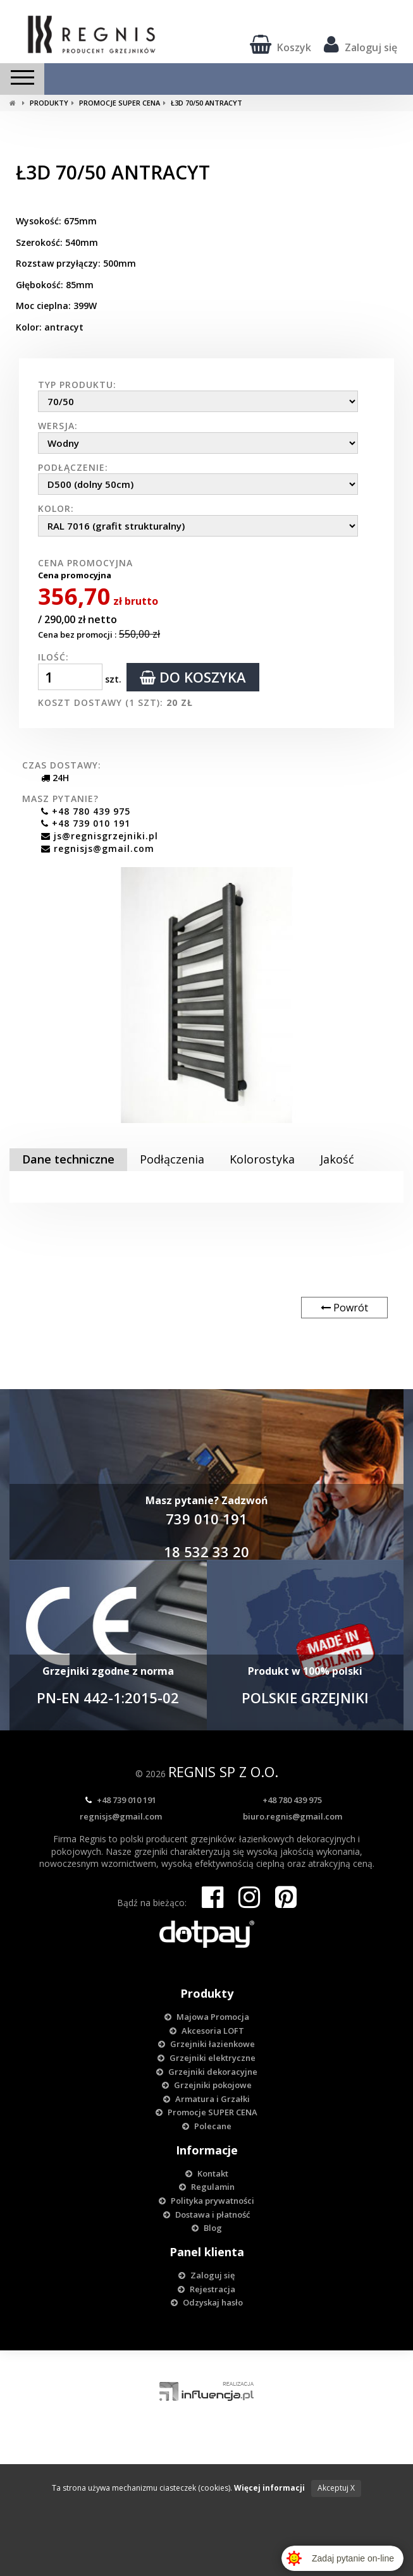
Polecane (206, 2126)
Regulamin (207, 2186)
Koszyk (280, 44)
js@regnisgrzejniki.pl (90, 836)
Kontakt (206, 2173)
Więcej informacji (269, 2487)
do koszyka (193, 676)
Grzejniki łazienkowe (206, 2044)
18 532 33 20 (206, 1551)
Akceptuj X (336, 2487)
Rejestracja (206, 2289)
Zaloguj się (360, 44)
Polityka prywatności (206, 2200)
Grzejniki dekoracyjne (206, 2071)
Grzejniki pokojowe (207, 2085)
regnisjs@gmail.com (88, 848)
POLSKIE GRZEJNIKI (305, 1697)
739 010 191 (206, 1518)
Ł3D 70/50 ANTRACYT (202, 102)
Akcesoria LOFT (207, 2030)
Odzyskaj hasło (207, 2302)
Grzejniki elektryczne (206, 2057)
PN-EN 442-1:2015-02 (108, 1697)
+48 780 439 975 (76, 811)
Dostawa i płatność (206, 2214)
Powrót (344, 1308)
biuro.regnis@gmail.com (292, 1816)
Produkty (45, 102)
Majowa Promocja (206, 2016)
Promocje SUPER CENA (115, 102)
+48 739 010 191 (76, 823)
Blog (207, 2227)
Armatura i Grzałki (206, 2099)
